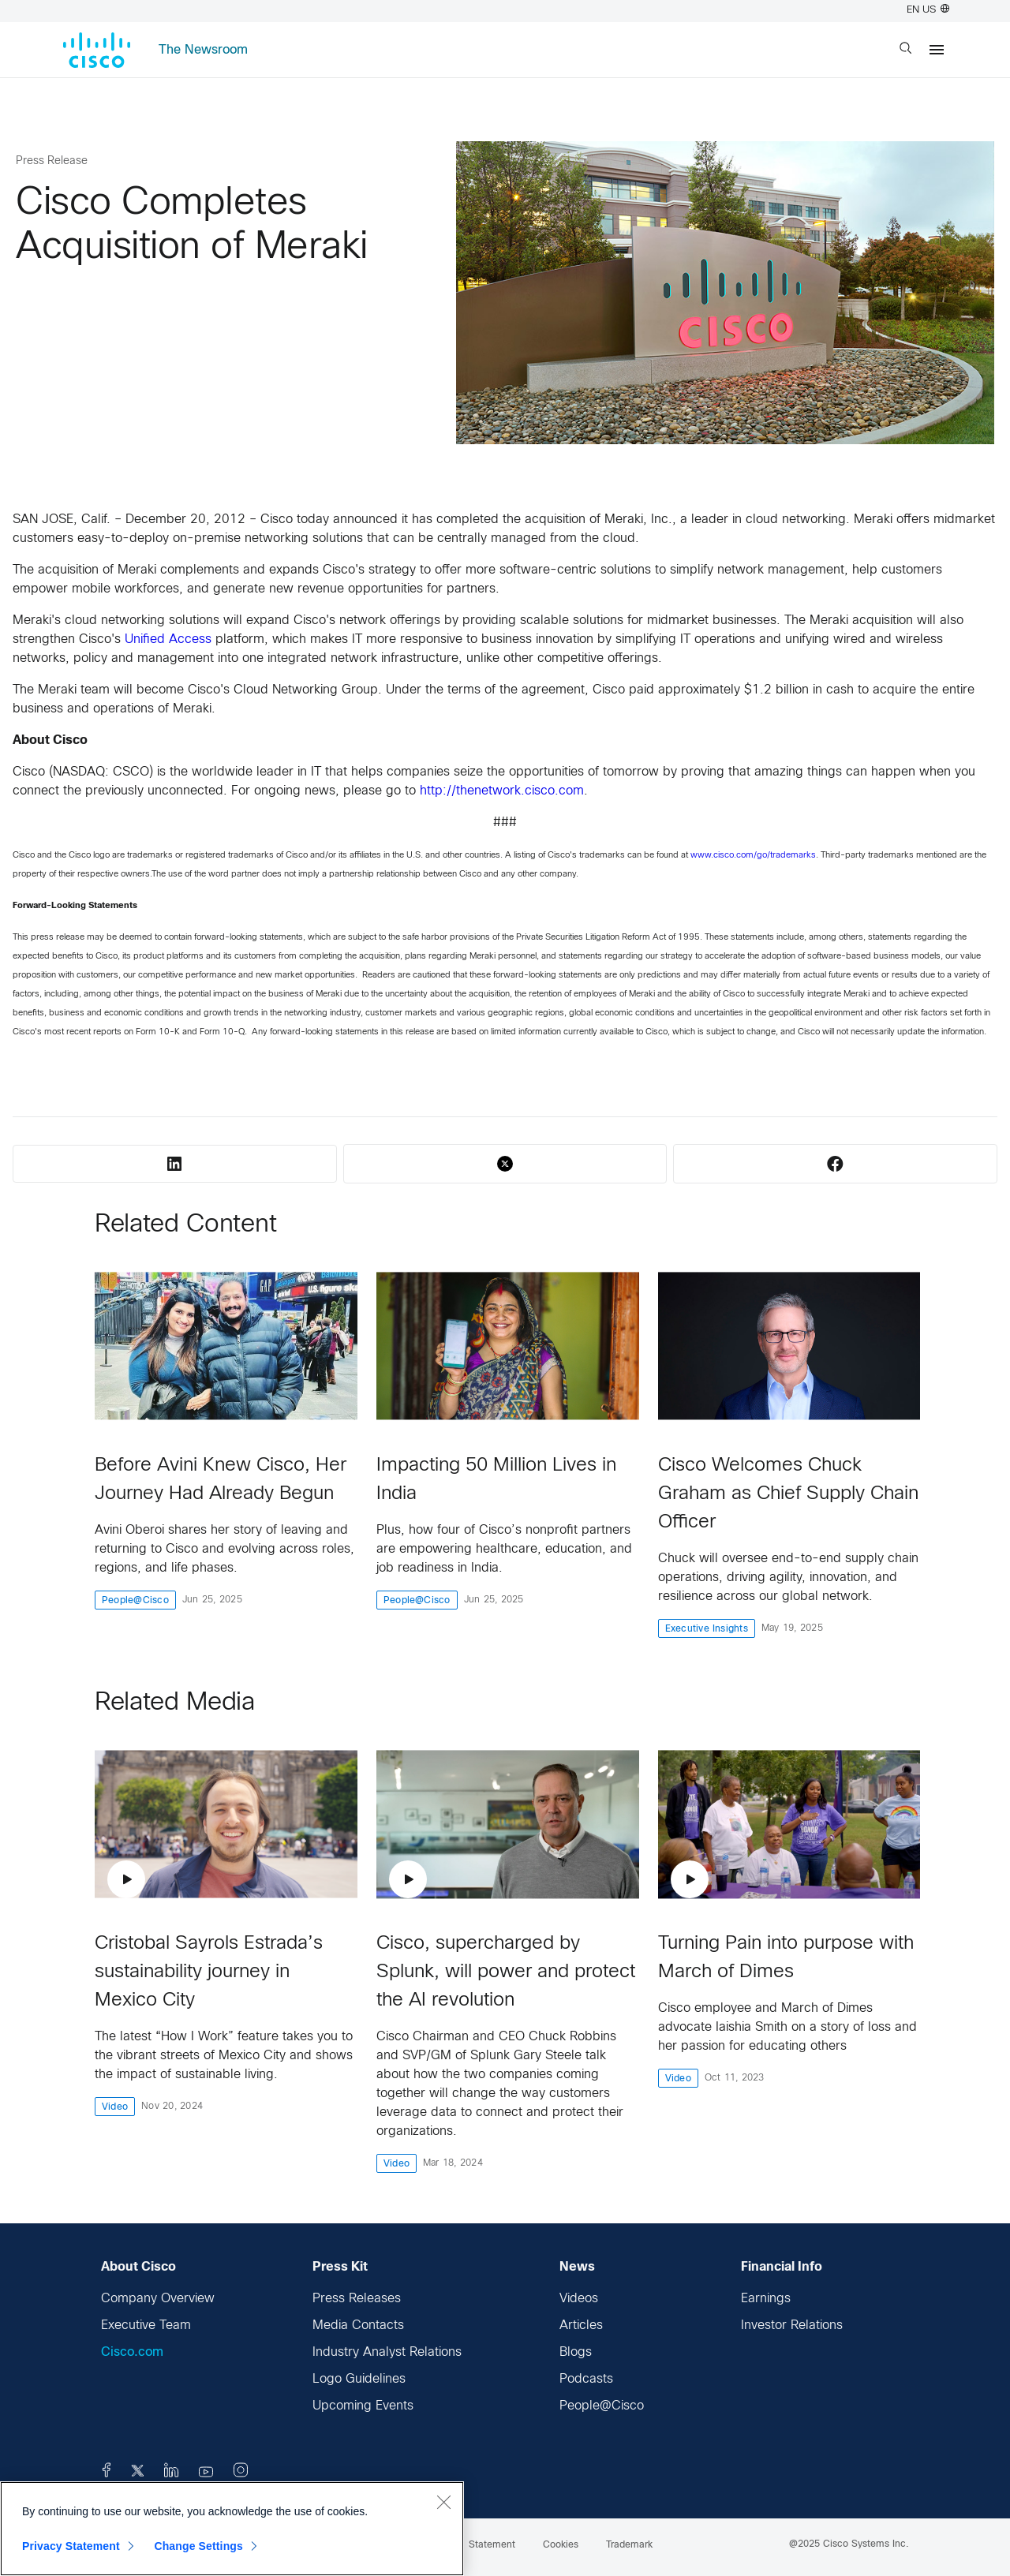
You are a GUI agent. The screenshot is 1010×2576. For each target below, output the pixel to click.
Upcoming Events (362, 2406)
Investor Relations (792, 2325)
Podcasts (586, 2379)
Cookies (560, 2545)
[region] (232, 2528)
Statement (492, 2545)
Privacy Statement (71, 2546)
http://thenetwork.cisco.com (502, 791)
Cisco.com (132, 2352)
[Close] (443, 2502)
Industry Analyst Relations (387, 2352)
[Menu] (937, 50)
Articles (581, 2325)
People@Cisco (601, 2406)
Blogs (575, 2352)
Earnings (766, 2299)
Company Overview (158, 2299)
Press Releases (356, 2299)
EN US (928, 10)
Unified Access (168, 639)
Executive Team (146, 2325)
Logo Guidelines (359, 2379)
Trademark (629, 2545)
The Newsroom (203, 50)
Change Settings (198, 2546)
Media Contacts (358, 2325)
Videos (578, 2299)
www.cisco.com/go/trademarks (753, 855)
